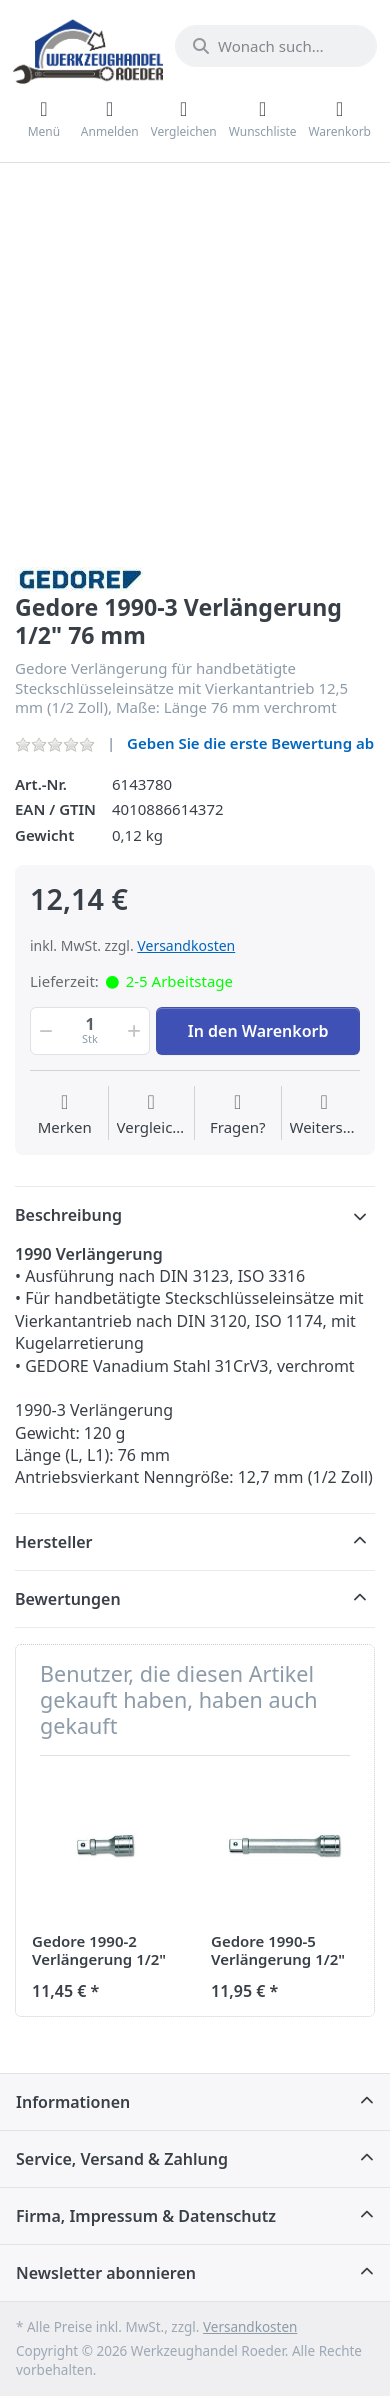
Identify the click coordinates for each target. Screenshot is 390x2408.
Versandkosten (186, 945)
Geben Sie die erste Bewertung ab (250, 743)
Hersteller (54, 1542)
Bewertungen (68, 1599)
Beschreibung (68, 1215)
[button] (44, 1031)
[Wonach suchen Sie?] (276, 46)
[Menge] (90, 1031)
